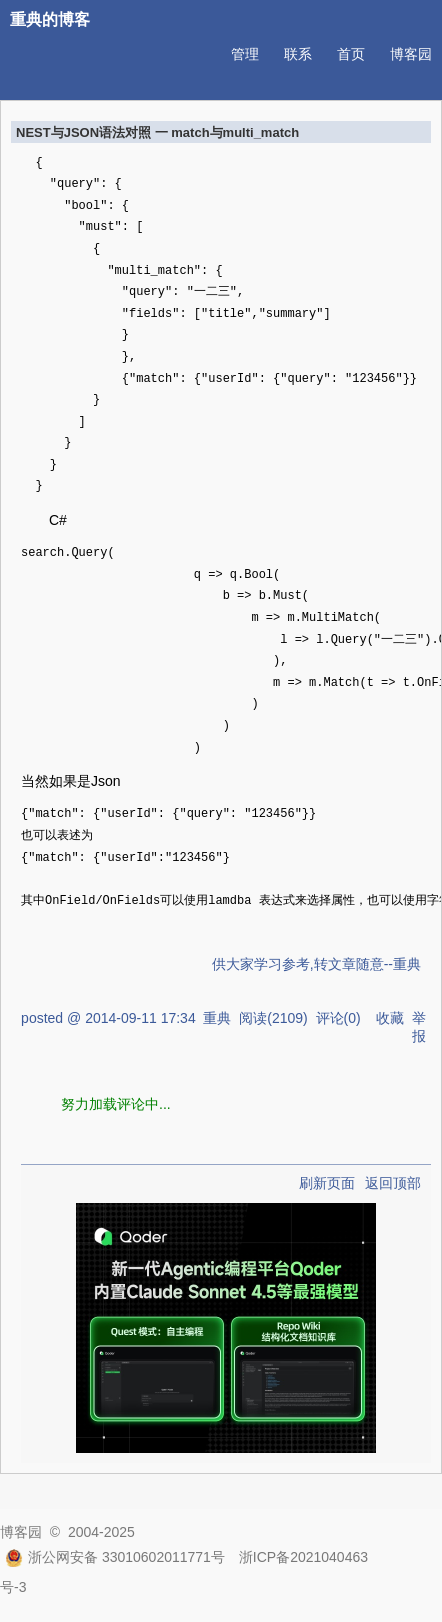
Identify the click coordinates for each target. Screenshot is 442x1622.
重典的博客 (50, 19)
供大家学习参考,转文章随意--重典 (316, 964)
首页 (351, 54)
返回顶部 (393, 1183)
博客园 (411, 54)
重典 (217, 1018)
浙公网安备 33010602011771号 (115, 1557)
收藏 (390, 1018)
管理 (245, 54)
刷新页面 (327, 1183)
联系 (298, 54)
